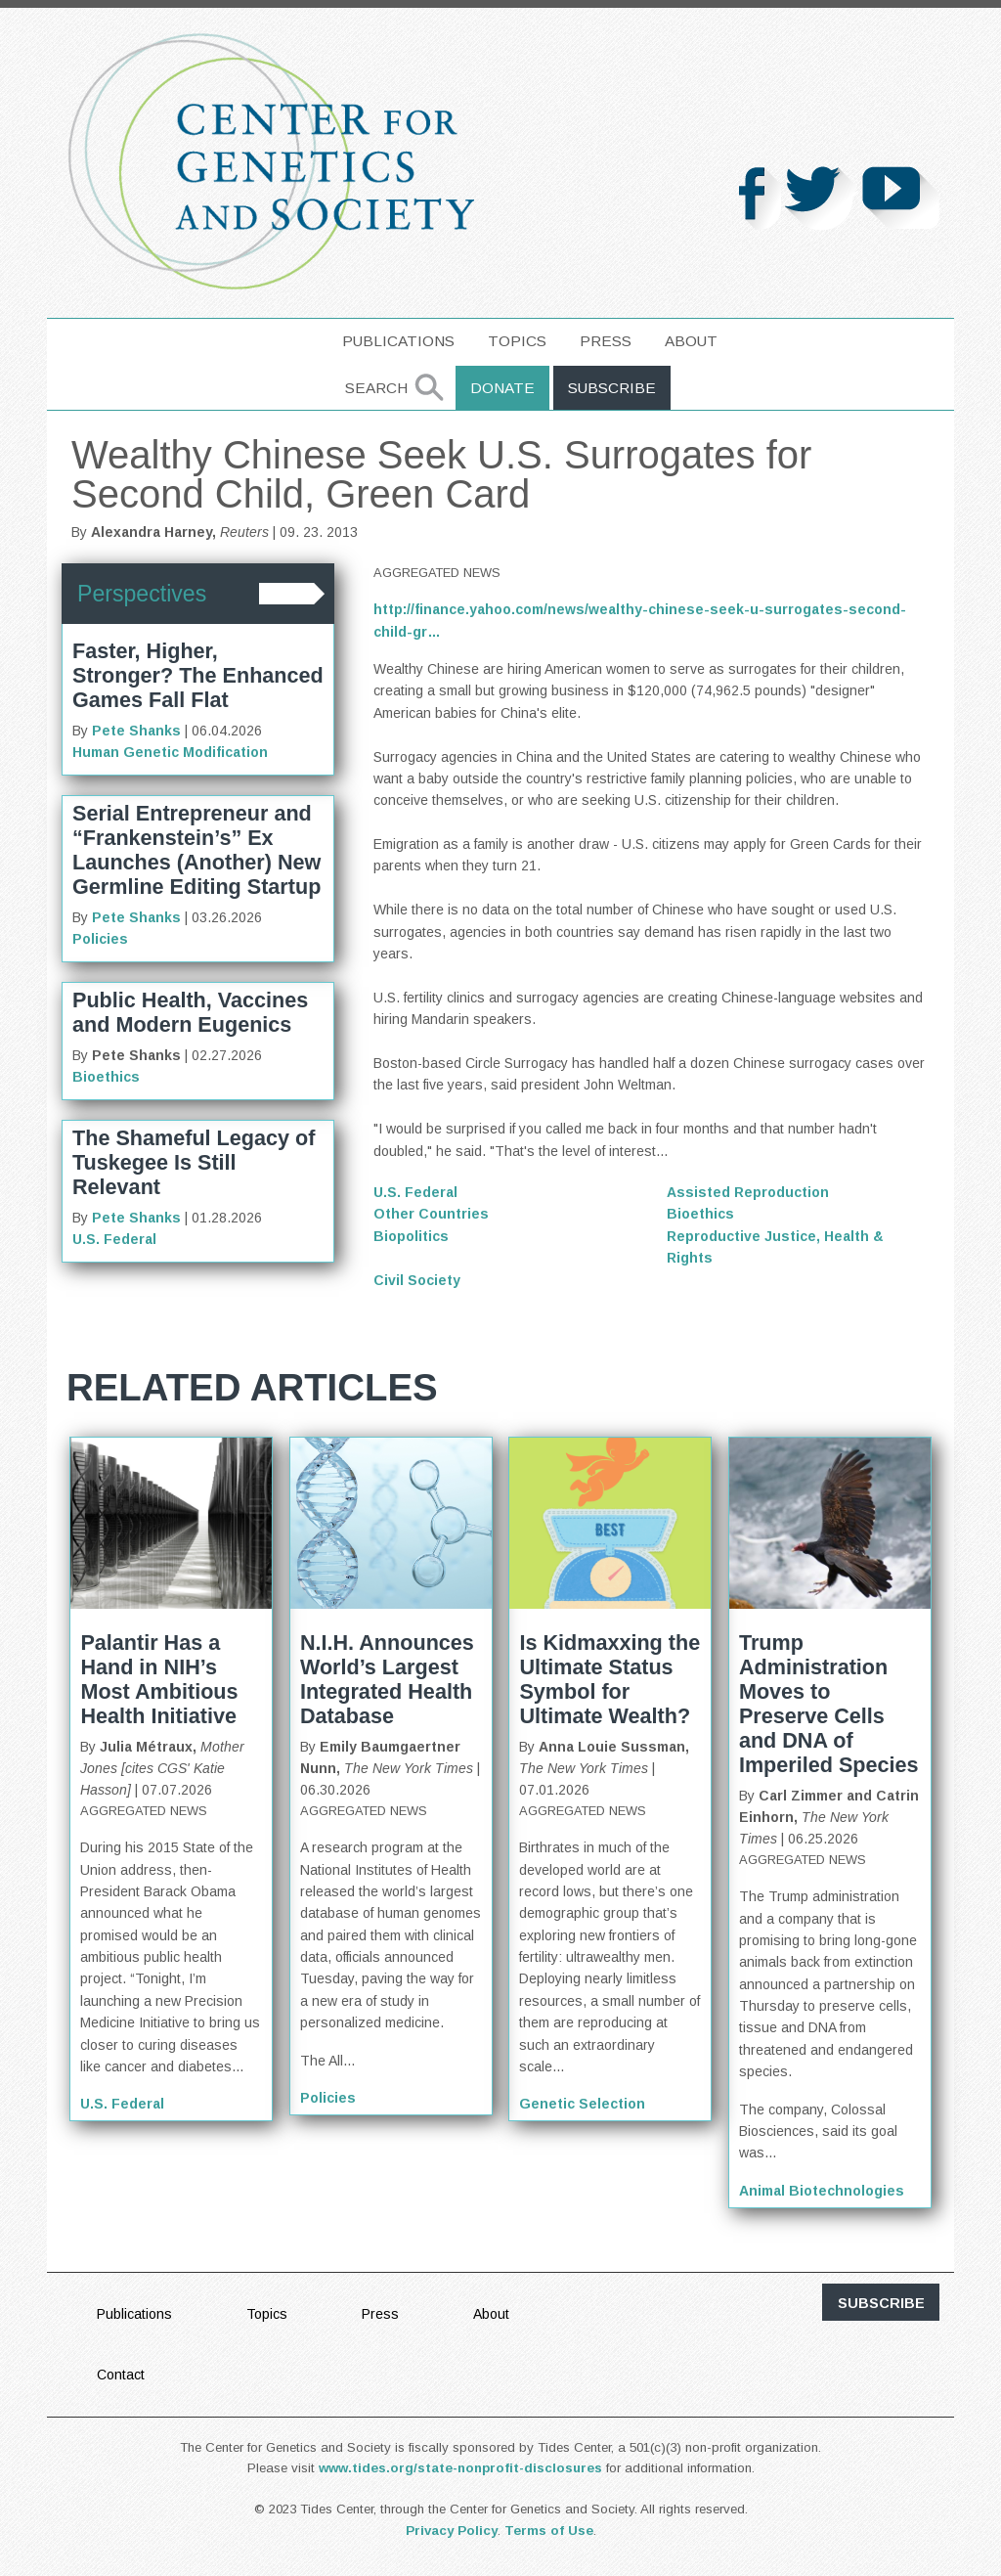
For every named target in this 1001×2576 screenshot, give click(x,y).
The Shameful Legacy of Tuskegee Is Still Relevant (193, 1162)
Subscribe (612, 387)
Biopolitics (411, 1236)
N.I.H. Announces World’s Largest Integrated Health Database (387, 1679)
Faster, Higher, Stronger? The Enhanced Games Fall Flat (198, 675)
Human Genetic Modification (170, 752)
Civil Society (416, 1280)
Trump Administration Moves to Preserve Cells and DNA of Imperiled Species (829, 1703)
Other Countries (431, 1213)
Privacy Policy (452, 2530)
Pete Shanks (136, 730)
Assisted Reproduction (748, 1192)
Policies (100, 939)
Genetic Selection (582, 2103)
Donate (502, 387)
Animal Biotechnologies (821, 2190)
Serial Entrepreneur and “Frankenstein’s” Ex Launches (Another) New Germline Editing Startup (196, 850)
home (297, 341)
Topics (517, 341)
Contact (121, 2374)
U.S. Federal (114, 1239)
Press (605, 341)
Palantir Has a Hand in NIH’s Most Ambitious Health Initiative (159, 1679)
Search (376, 387)
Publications (398, 341)
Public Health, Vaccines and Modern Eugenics (190, 1012)
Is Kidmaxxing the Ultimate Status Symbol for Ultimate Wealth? (609, 1679)
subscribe (881, 2303)
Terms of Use (548, 2530)
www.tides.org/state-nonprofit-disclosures (460, 2468)
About (691, 341)
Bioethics (106, 1077)
